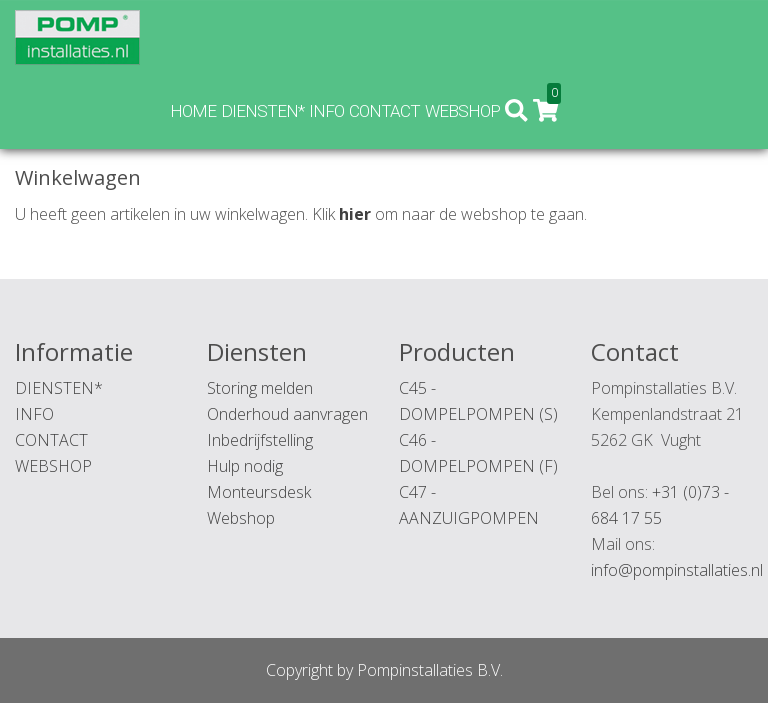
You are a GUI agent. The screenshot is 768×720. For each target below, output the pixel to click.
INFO (518, 36)
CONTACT (576, 36)
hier (355, 214)
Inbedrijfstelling (260, 440)
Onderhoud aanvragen (287, 414)
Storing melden (260, 388)
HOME (385, 36)
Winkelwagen (117, 96)
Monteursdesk (259, 492)
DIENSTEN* (454, 36)
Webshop (241, 518)
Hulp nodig (245, 466)
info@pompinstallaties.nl (677, 570)
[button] (709, 37)
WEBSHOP (654, 36)
